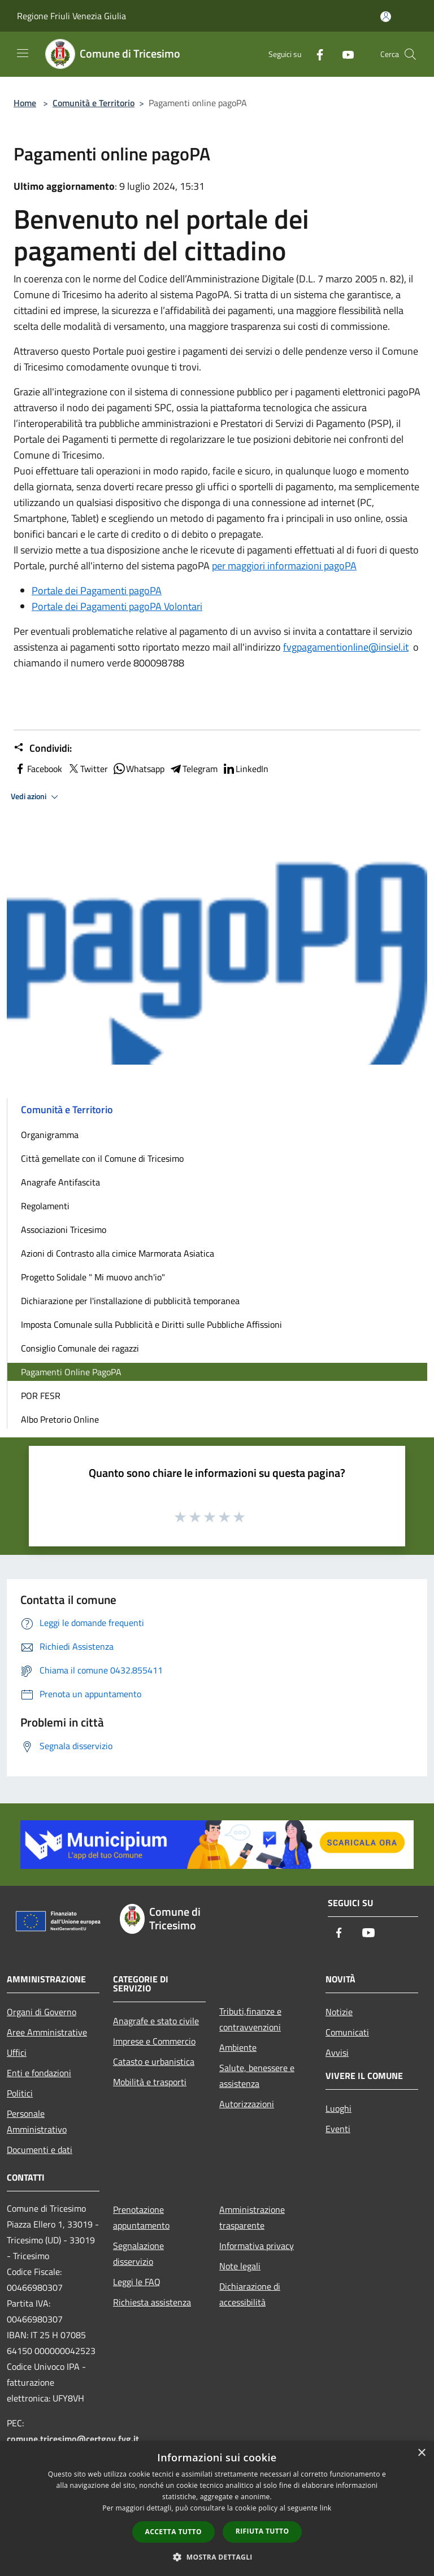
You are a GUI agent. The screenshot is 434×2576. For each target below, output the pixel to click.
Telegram (193, 768)
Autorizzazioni (246, 2104)
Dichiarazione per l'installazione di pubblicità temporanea (130, 1300)
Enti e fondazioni (39, 2073)
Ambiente (238, 2047)
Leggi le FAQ (136, 2282)
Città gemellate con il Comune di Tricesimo (102, 1158)
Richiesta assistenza (152, 2302)
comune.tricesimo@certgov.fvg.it (73, 2439)
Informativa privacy (256, 2245)
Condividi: (43, 748)
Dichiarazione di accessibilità (249, 2294)
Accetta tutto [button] (173, 2531)
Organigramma (50, 1134)
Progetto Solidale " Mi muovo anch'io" (93, 1277)
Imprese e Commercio (154, 2041)
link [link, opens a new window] (326, 2508)
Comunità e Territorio (93, 103)
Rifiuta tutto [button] (262, 2531)
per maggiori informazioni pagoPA (284, 565)
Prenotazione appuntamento (141, 2217)
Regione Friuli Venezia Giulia (71, 16)
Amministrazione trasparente (252, 2217)
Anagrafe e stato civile (156, 2021)
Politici (20, 2093)
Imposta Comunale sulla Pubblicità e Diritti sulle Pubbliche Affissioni (151, 1324)
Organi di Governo (41, 2012)
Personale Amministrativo (37, 2121)
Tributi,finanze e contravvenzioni (250, 2019)
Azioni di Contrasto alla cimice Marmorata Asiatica (117, 1253)
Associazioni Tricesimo (63, 1229)
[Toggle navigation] (22, 53)
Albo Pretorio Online (60, 1419)
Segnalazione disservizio (138, 2253)
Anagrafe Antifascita (60, 1182)
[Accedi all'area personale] (385, 16)
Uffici (17, 2052)
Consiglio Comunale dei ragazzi (80, 1348)
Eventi (338, 2128)
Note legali (240, 2266)
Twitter (87, 768)
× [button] (421, 2453)
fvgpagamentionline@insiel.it (346, 647)
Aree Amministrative (47, 2032)
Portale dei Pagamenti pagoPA (97, 590)
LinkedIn (245, 768)
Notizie (339, 2012)
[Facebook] (315, 54)
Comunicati (347, 2032)
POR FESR (40, 1395)
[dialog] (217, 2508)
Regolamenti (45, 1206)
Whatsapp (138, 768)
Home (25, 103)
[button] (217, 2556)
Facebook (38, 768)
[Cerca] (410, 54)
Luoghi (338, 2108)
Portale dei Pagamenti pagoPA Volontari (117, 606)
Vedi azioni (36, 797)
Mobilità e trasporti (149, 2082)
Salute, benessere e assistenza (256, 2075)
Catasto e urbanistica (153, 2061)
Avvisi (337, 2052)
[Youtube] (343, 54)
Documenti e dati (39, 2149)
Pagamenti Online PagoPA (71, 1372)
